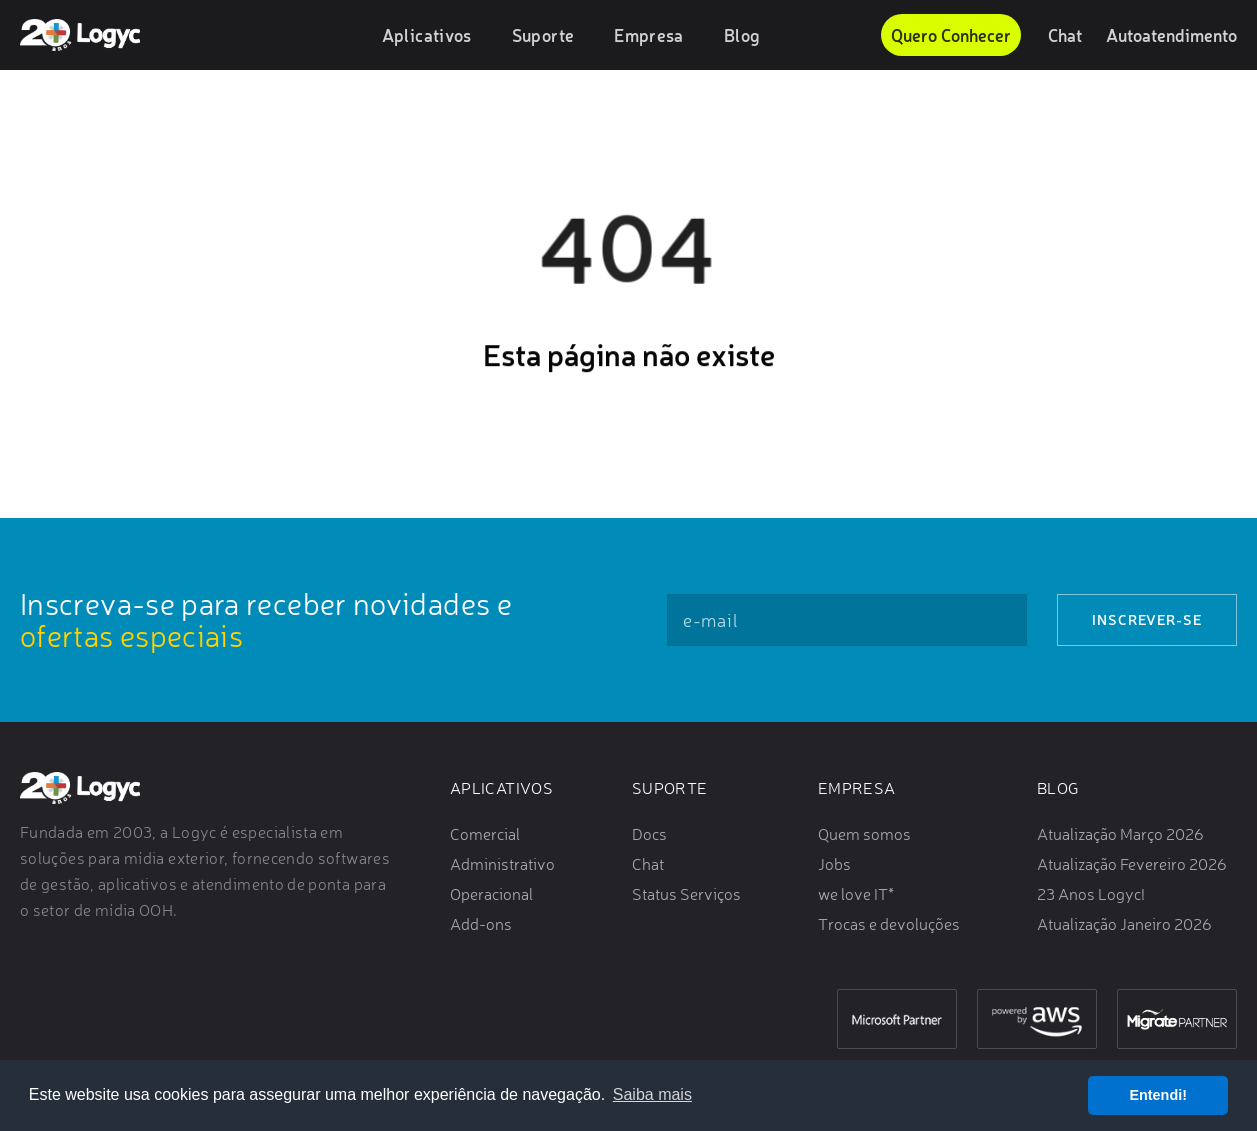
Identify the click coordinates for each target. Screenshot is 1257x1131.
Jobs (834, 864)
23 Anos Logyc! (1091, 894)
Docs (649, 834)
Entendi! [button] (1158, 1095)
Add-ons (481, 924)
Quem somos (864, 834)
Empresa (649, 35)
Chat (1065, 35)
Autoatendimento (1171, 35)
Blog (741, 35)
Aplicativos (427, 35)
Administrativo (502, 864)
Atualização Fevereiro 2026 (1132, 864)
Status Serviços (686, 894)
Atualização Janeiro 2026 (1124, 924)
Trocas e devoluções (889, 924)
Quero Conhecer (951, 35)
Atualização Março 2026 (1120, 834)
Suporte (543, 35)
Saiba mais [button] (652, 1094)
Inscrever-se (1147, 619)
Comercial (485, 834)
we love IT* (856, 894)
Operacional (491, 894)
